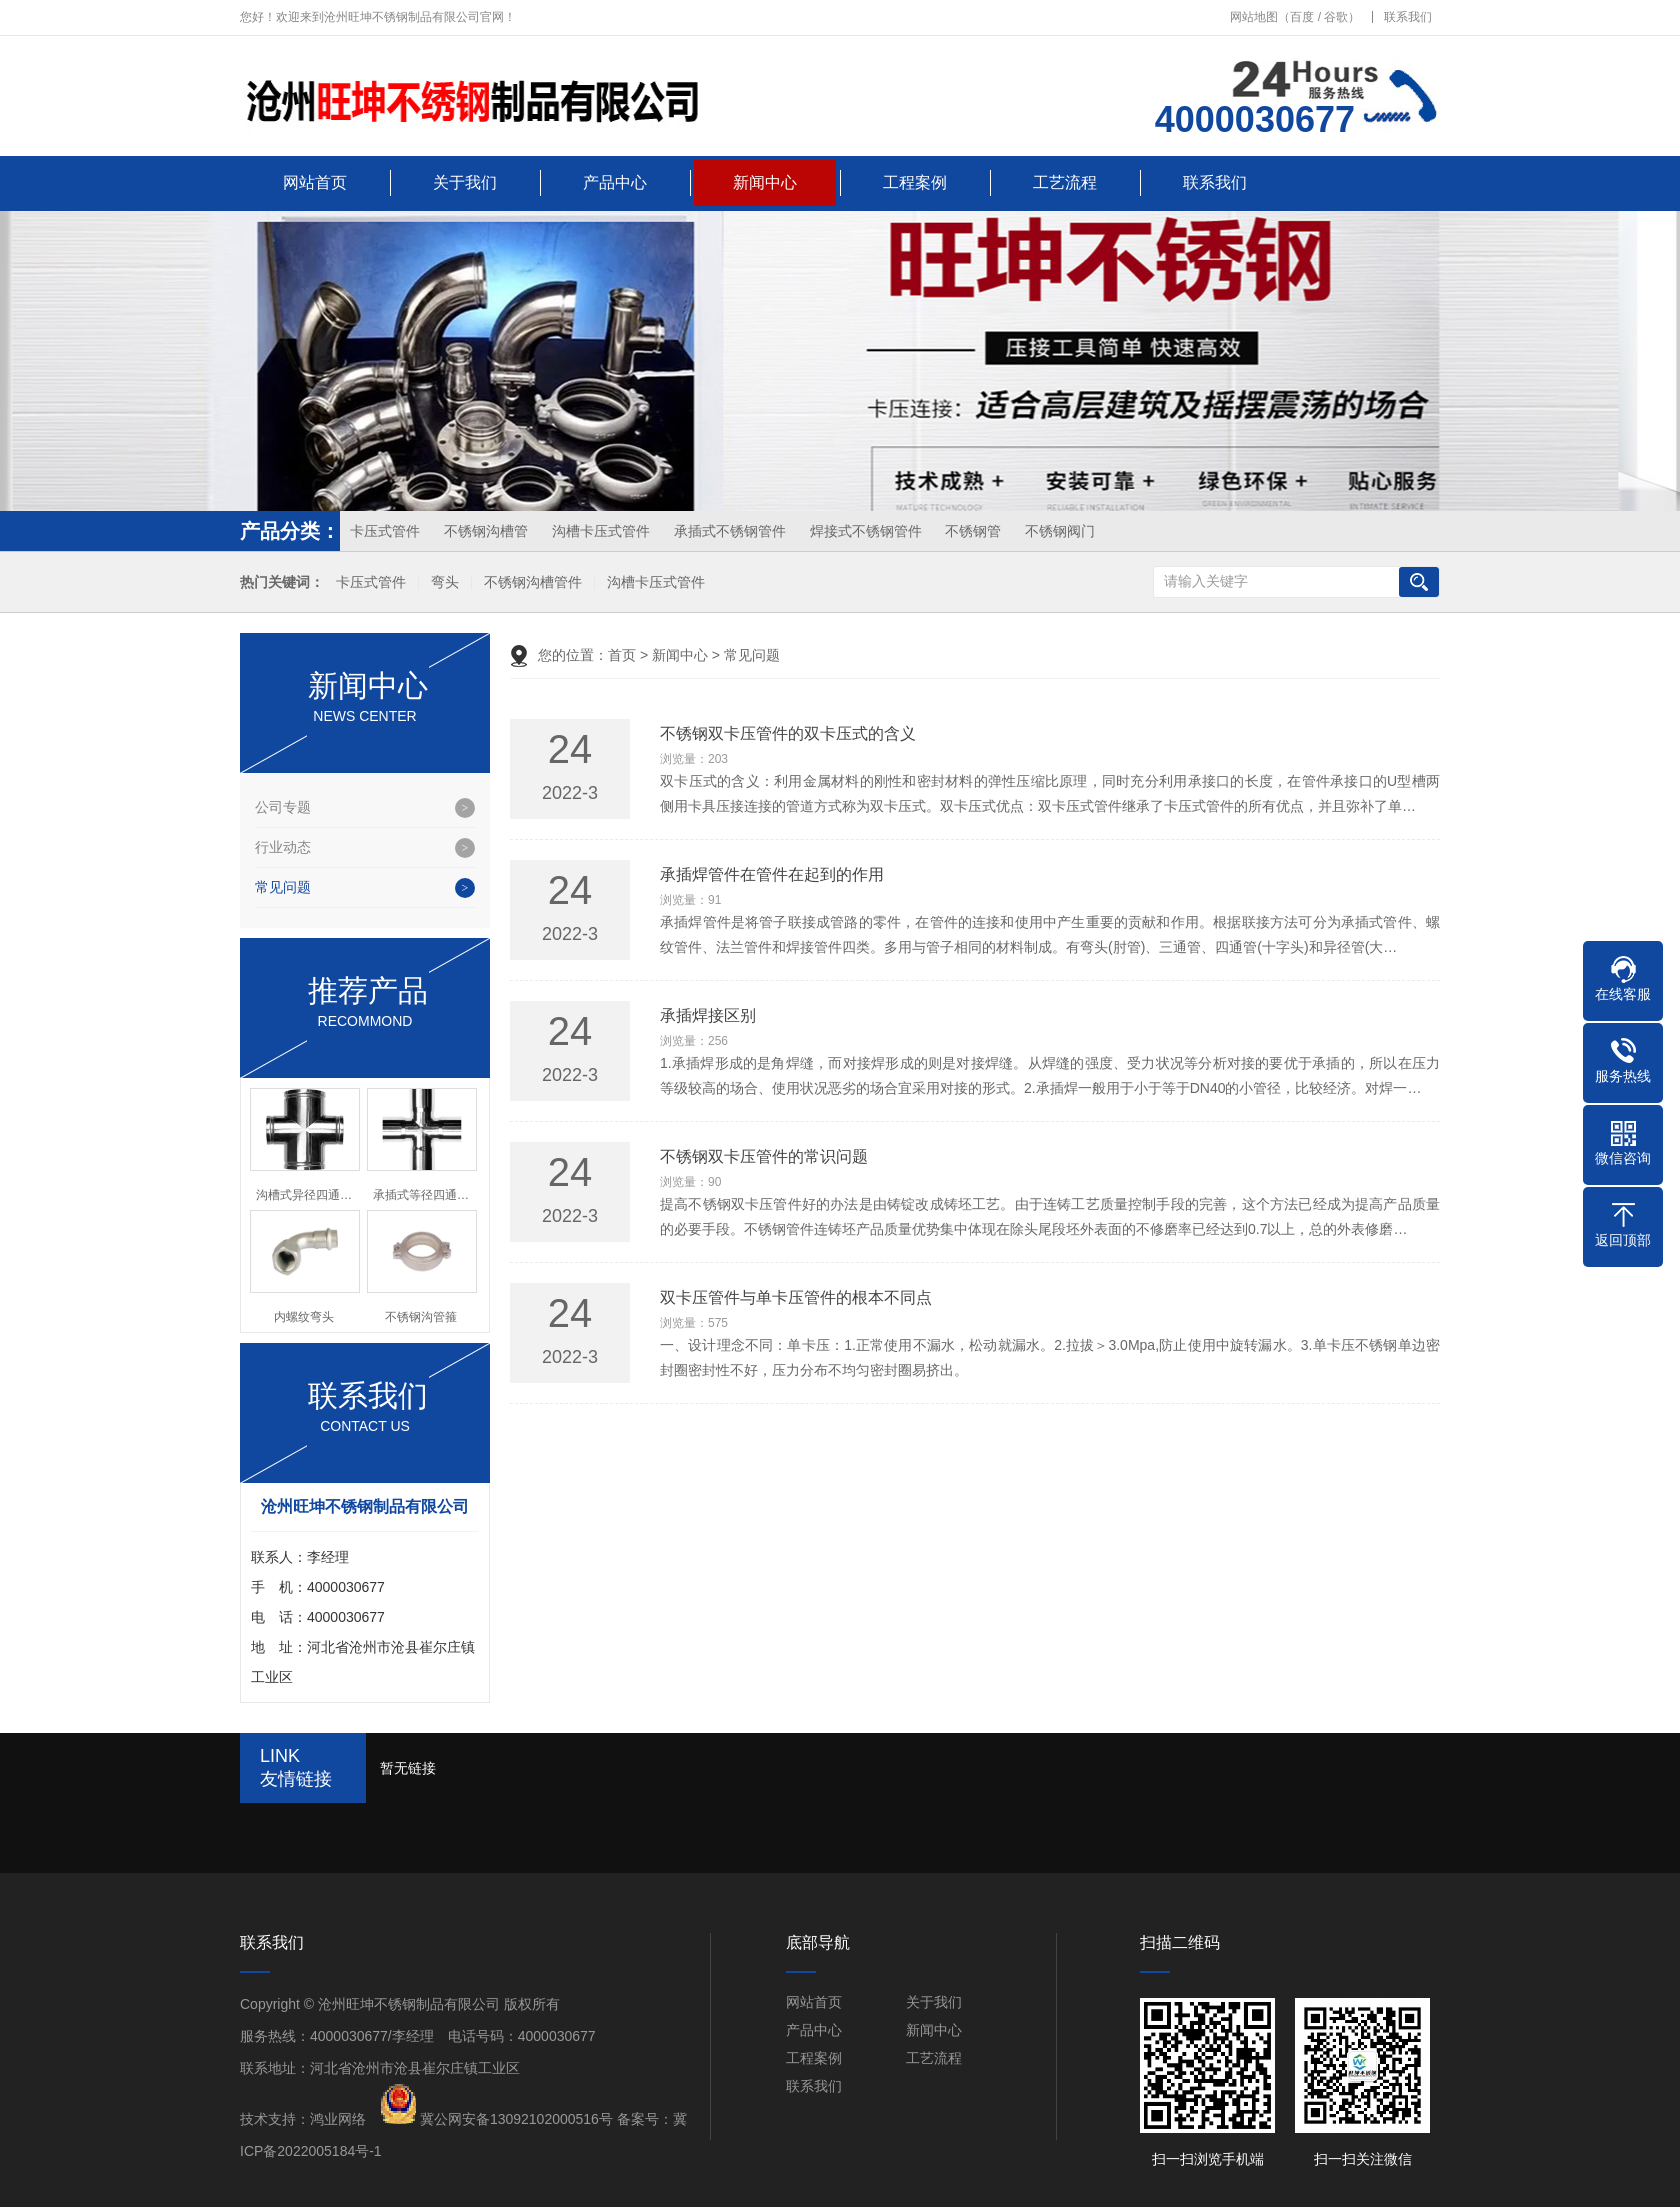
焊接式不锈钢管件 (866, 531)
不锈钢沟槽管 (486, 531)
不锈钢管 (973, 531)
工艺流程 (1065, 182)
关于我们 (465, 182)
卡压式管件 (385, 531)
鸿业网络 (338, 2119)
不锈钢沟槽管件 (533, 582)
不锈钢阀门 (1060, 531)
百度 (1302, 17)
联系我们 (1408, 17)
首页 (622, 655)
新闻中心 (765, 182)
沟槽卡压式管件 (601, 531)
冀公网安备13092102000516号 (516, 2119)
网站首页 (315, 182)
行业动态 (283, 847)
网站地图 (1254, 17)
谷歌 (1336, 17)
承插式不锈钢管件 (730, 531)
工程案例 (915, 182)
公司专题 (283, 807)
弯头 (445, 582)
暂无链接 (408, 1768)
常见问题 (283, 887)
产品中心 (615, 182)
